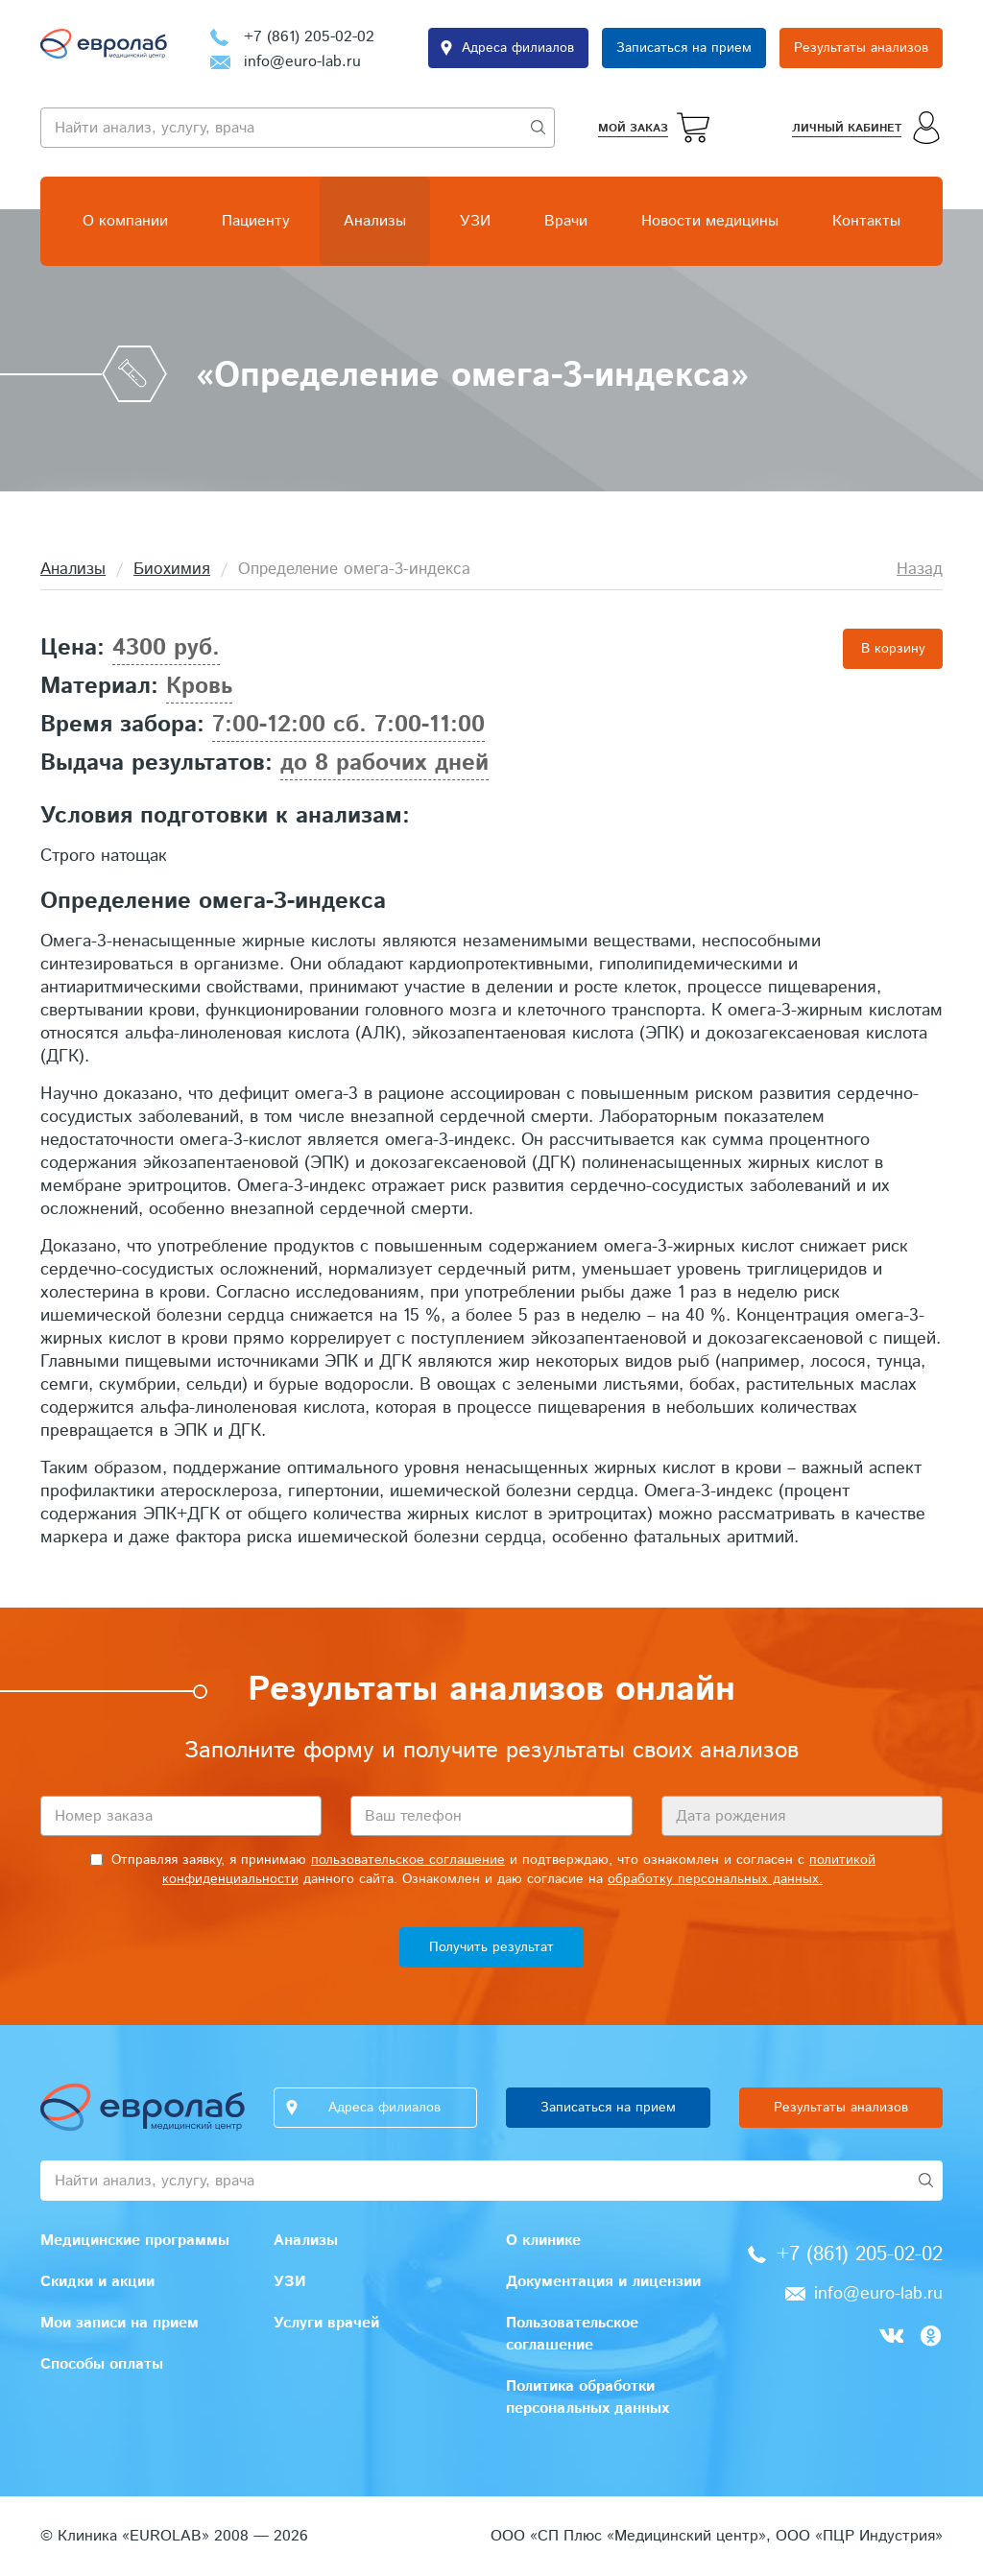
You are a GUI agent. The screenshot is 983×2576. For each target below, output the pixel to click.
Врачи (565, 221)
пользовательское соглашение (408, 1860)
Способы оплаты (101, 2364)
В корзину (893, 648)
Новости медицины (710, 221)
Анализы (375, 221)
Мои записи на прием (119, 2323)
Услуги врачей (326, 2323)
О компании (125, 221)
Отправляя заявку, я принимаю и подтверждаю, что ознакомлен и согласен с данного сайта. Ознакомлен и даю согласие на (482, 1869)
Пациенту (256, 221)
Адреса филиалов (518, 48)
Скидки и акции (97, 2282)
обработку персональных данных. (715, 1879)
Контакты (866, 221)
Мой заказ (633, 128)
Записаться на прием (684, 48)
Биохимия (171, 569)
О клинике (543, 2241)
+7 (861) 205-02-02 (309, 37)
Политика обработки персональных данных (587, 2397)
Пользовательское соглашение (572, 2334)
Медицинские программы (134, 2241)
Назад (920, 569)
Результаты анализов (861, 48)
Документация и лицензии (603, 2282)
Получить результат (491, 1947)
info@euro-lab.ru (302, 62)
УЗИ (475, 221)
